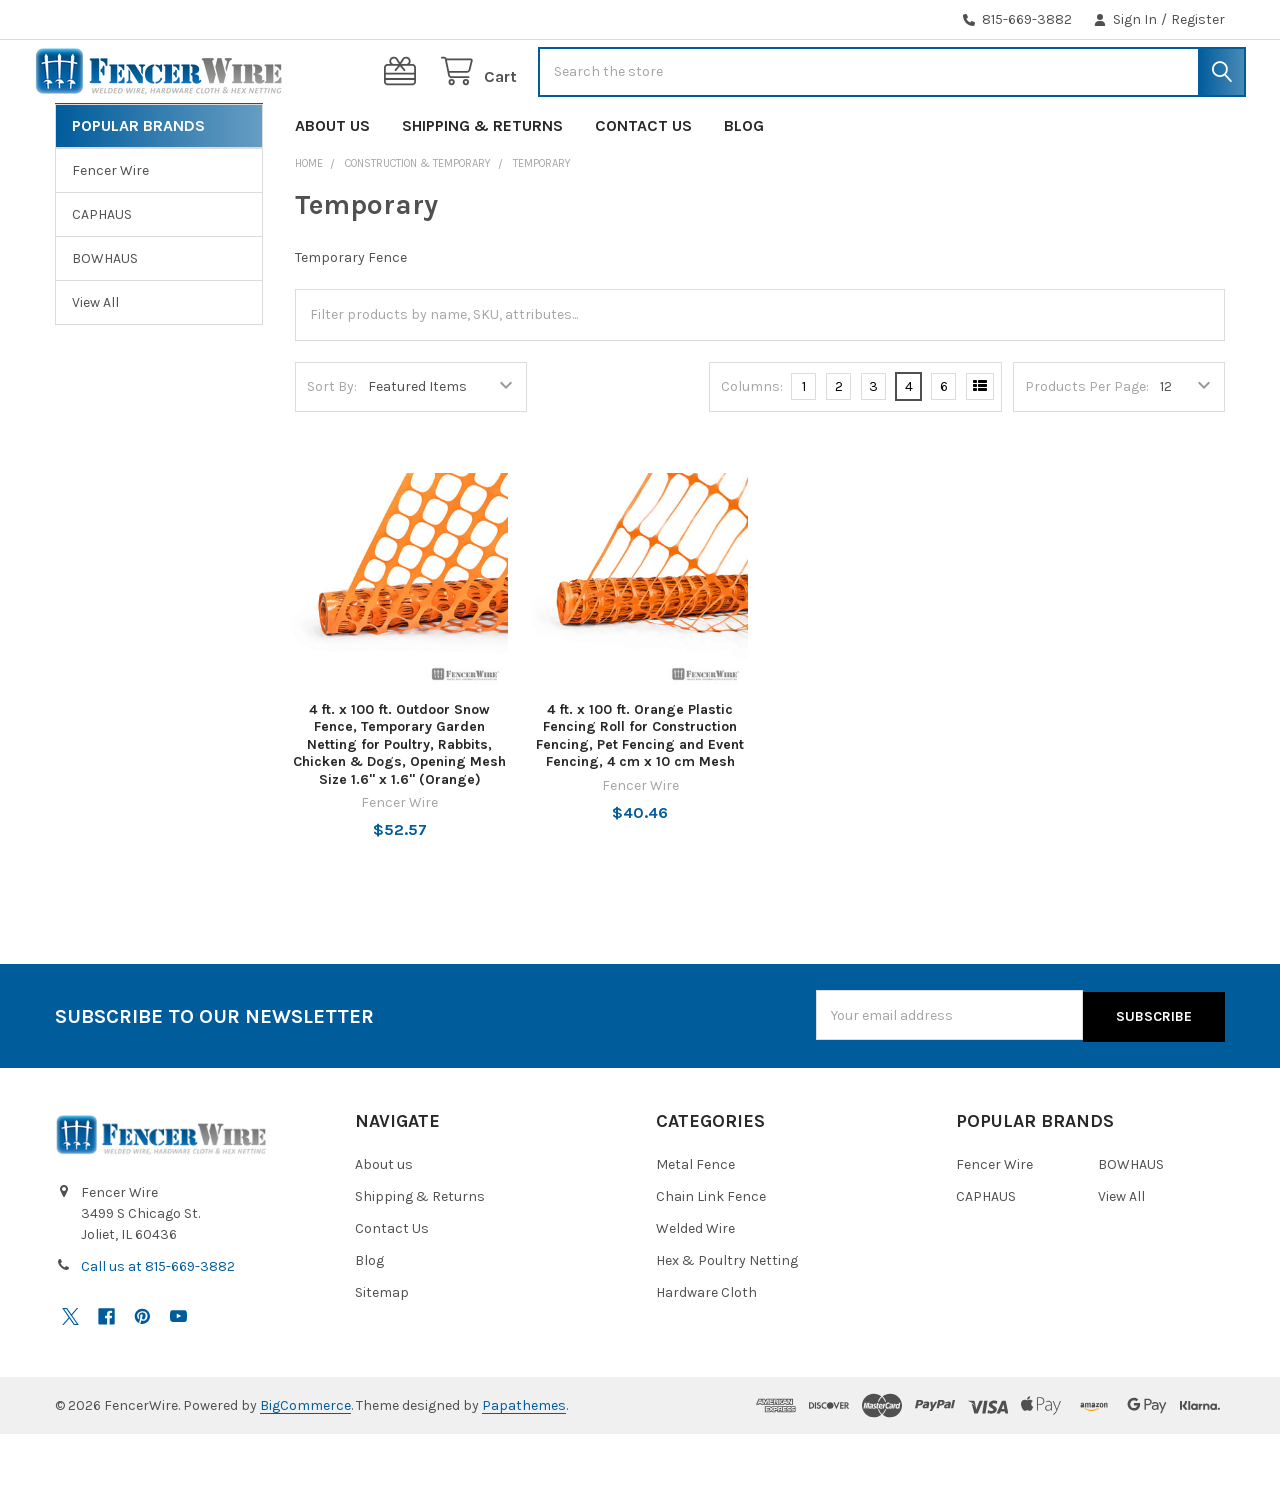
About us (332, 186)
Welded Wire (695, 1287)
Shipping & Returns (482, 186)
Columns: (752, 447)
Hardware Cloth (706, 1351)
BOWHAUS (105, 319)
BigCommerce (305, 1464)
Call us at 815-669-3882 (158, 1325)
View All (95, 363)
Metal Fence (695, 1223)
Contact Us (643, 186)
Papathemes (524, 1464)
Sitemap (382, 1351)
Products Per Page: (1087, 447)
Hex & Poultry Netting (727, 1319)
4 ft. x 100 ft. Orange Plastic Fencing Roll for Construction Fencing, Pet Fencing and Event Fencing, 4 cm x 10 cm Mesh (640, 797)
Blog (744, 186)
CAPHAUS (102, 275)
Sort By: (332, 447)
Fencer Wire (110, 231)
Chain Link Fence (711, 1255)
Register (1198, 19)
